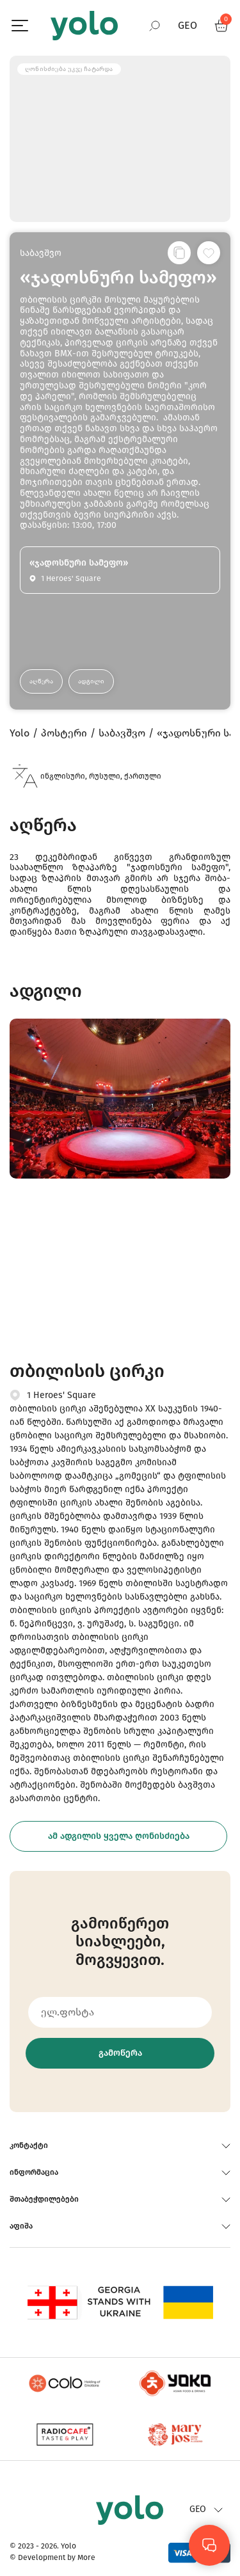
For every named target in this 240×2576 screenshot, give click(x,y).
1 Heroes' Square (61, 1395)
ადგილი (91, 681)
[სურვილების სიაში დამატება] (208, 252)
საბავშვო (40, 253)
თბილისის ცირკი (87, 1370)
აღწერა (41, 681)
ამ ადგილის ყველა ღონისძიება (118, 1836)
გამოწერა (120, 2052)
